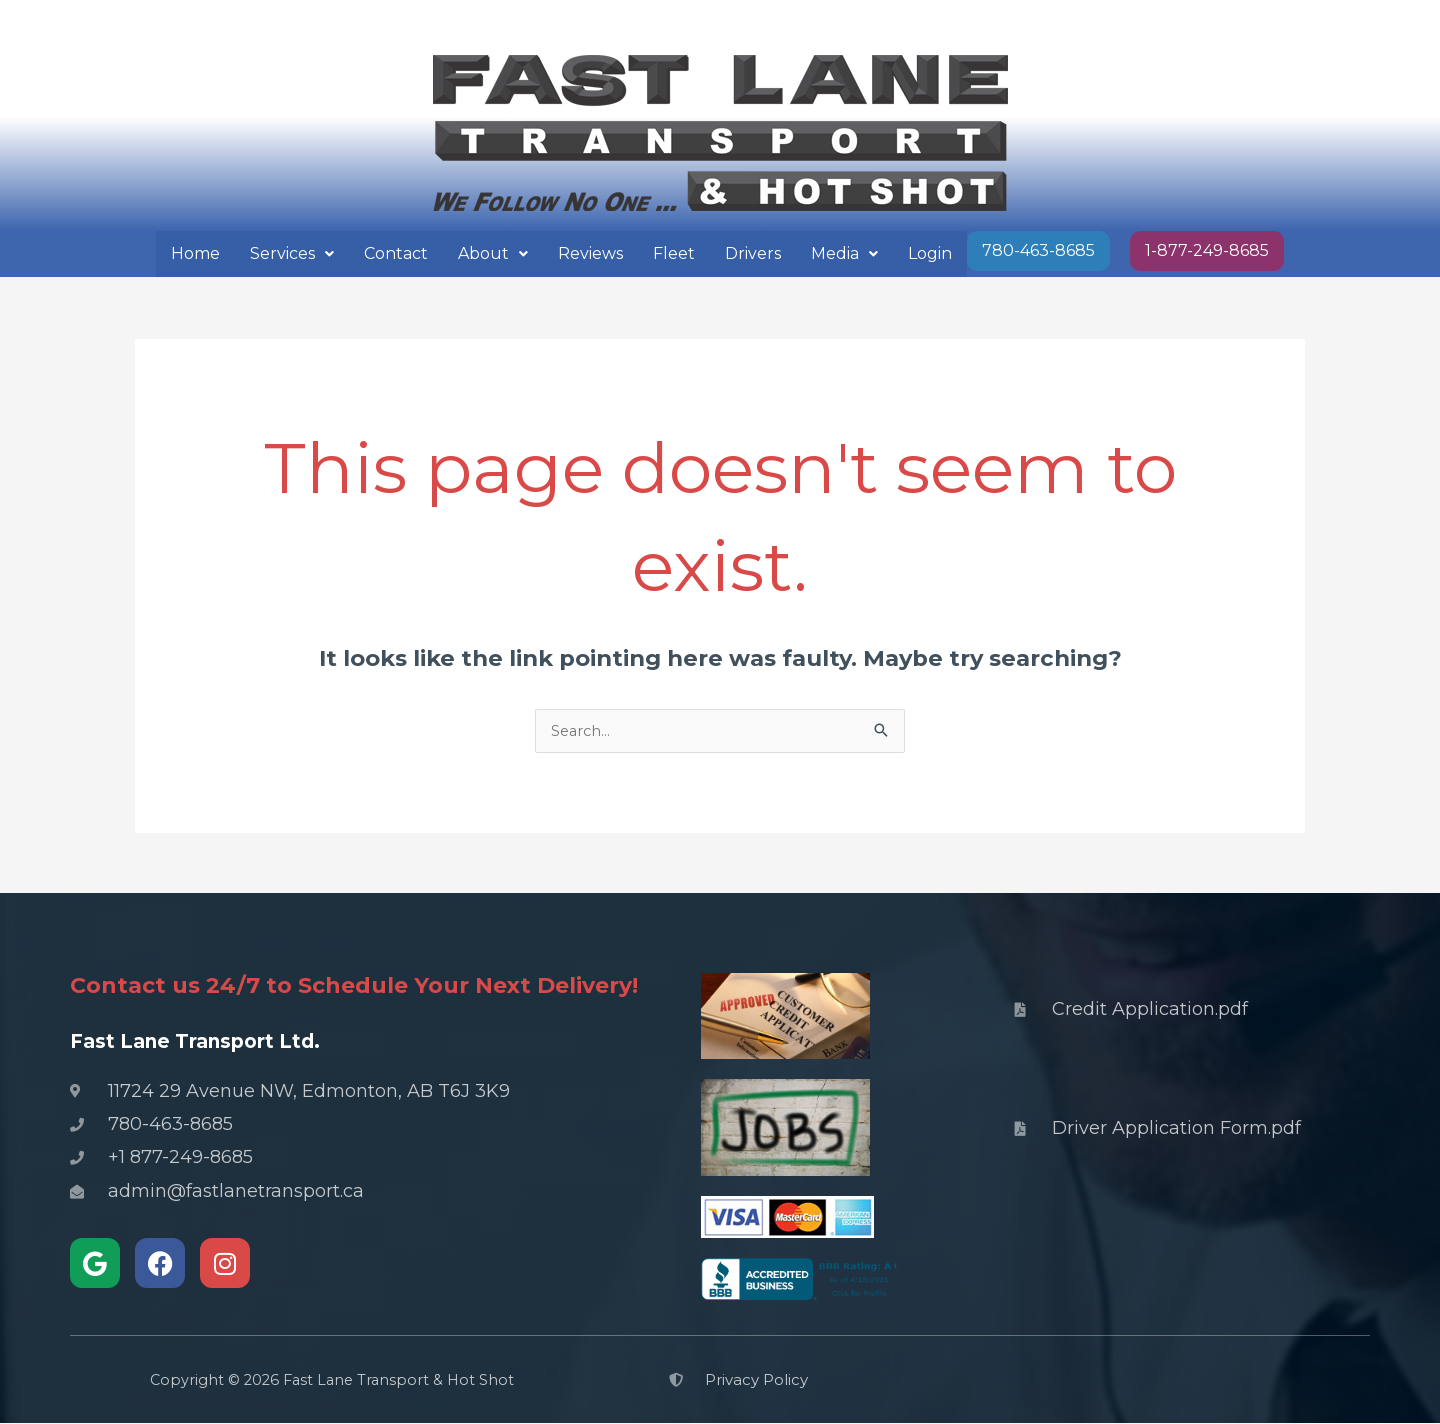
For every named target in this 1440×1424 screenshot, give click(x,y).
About (493, 253)
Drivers (753, 253)
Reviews (590, 253)
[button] (292, 254)
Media (844, 253)
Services (292, 253)
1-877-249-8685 (1207, 250)
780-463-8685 (1038, 250)
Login (930, 253)
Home (195, 253)
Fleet (674, 253)
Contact (396, 253)
